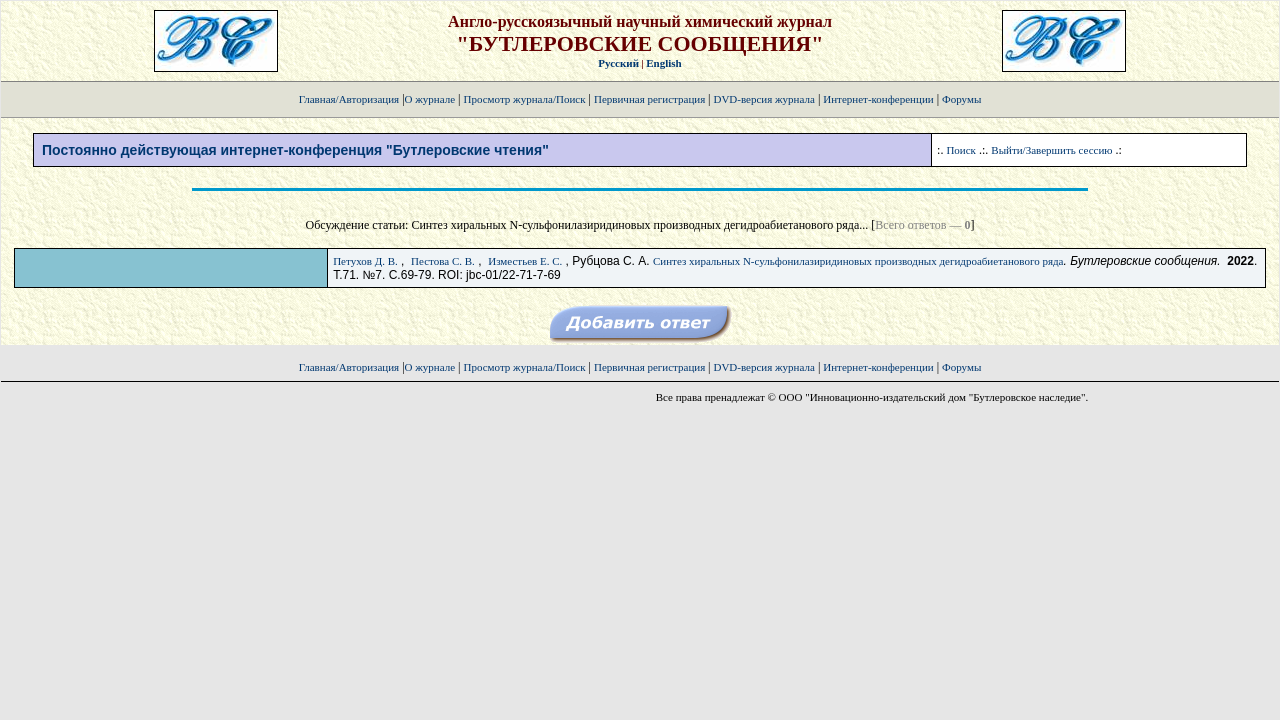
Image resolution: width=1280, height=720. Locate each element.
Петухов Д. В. (365, 261)
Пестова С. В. (443, 261)
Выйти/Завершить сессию (1051, 150)
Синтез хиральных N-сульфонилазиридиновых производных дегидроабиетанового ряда (858, 261)
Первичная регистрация (651, 99)
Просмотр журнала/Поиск (524, 99)
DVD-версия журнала (763, 99)
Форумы (961, 99)
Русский (618, 63)
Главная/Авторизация (349, 99)
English (663, 63)
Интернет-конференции (878, 99)
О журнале (430, 99)
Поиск (961, 150)
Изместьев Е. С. (525, 261)
